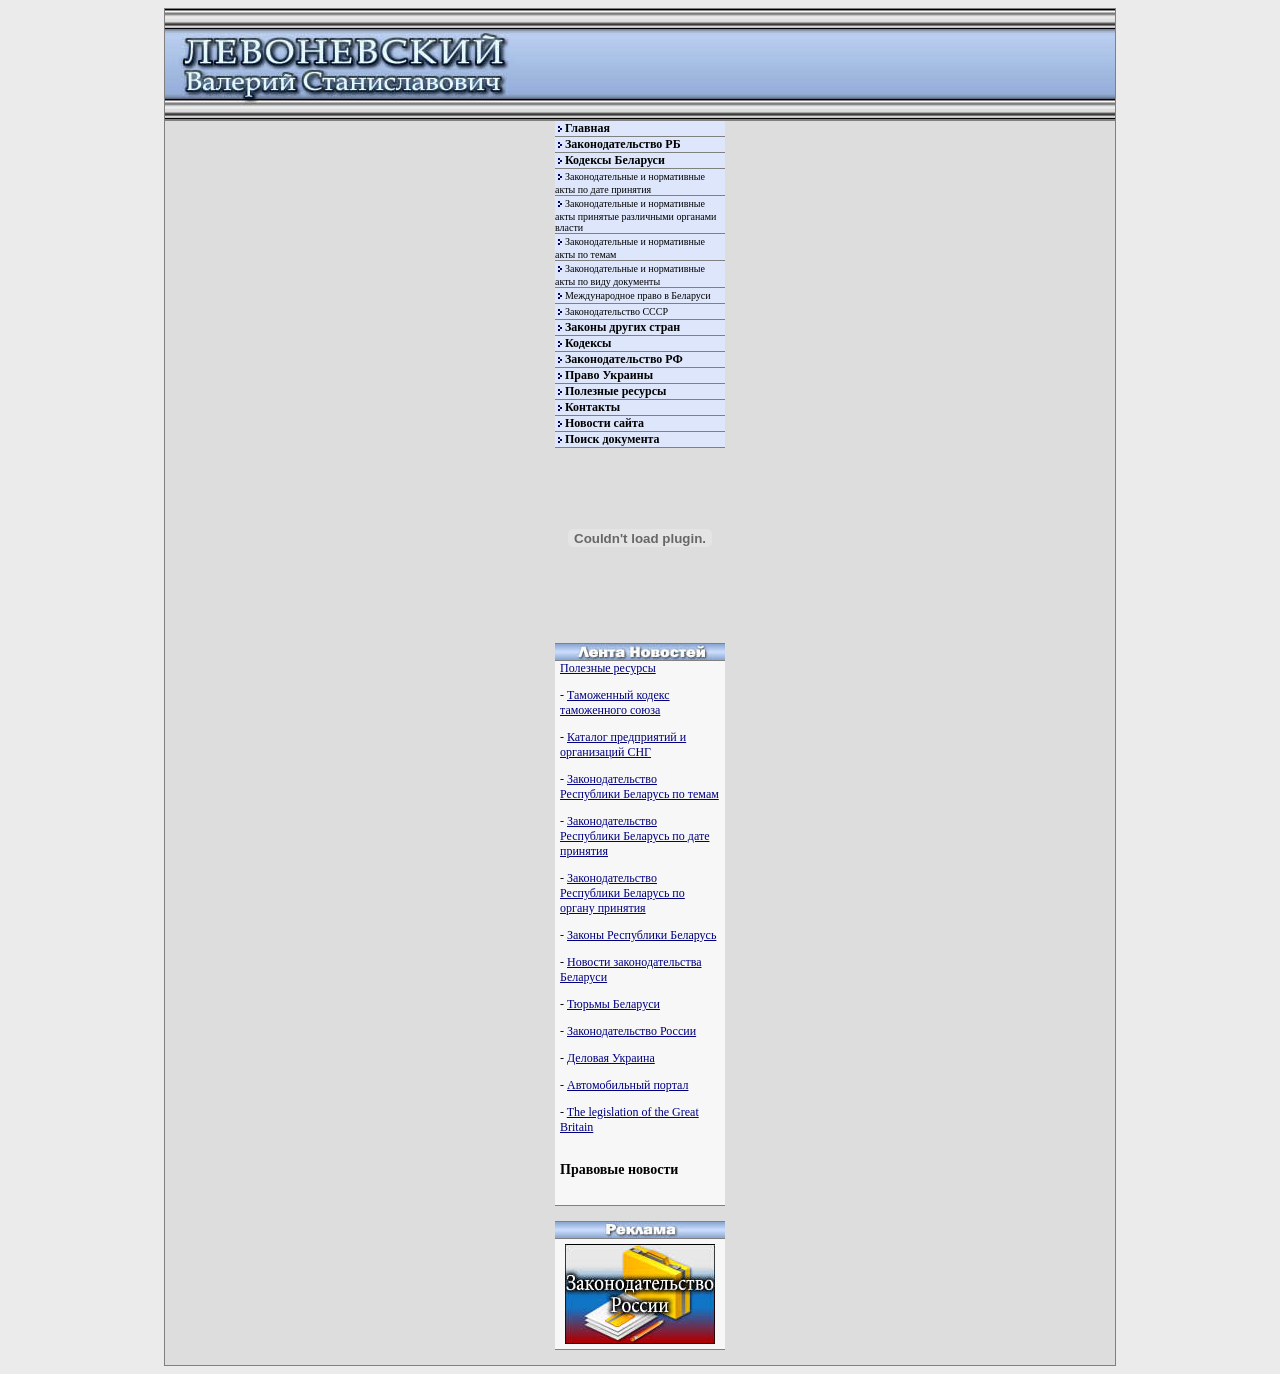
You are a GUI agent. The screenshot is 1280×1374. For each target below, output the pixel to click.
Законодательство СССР (616, 311)
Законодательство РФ (624, 359)
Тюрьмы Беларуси (613, 1004)
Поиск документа (612, 439)
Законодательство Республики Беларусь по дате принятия (634, 836)
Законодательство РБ (623, 144)
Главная (587, 128)
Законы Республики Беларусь (641, 935)
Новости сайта (604, 423)
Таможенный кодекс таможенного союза (615, 702)
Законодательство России (631, 1031)
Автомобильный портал (627, 1085)
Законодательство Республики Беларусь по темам (639, 786)
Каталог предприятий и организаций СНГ (623, 744)
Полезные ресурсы (615, 391)
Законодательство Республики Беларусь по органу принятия (622, 893)
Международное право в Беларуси (638, 295)
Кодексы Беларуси (615, 160)
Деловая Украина (611, 1058)
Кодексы (588, 343)
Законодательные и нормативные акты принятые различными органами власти (635, 215)
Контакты (592, 407)
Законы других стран (622, 327)
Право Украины (609, 375)
